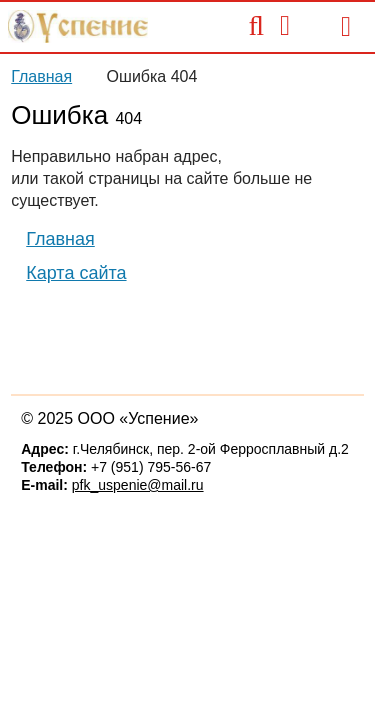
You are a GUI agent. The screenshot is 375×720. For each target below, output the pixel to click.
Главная (41, 76)
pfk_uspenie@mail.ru (138, 485)
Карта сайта (76, 273)
